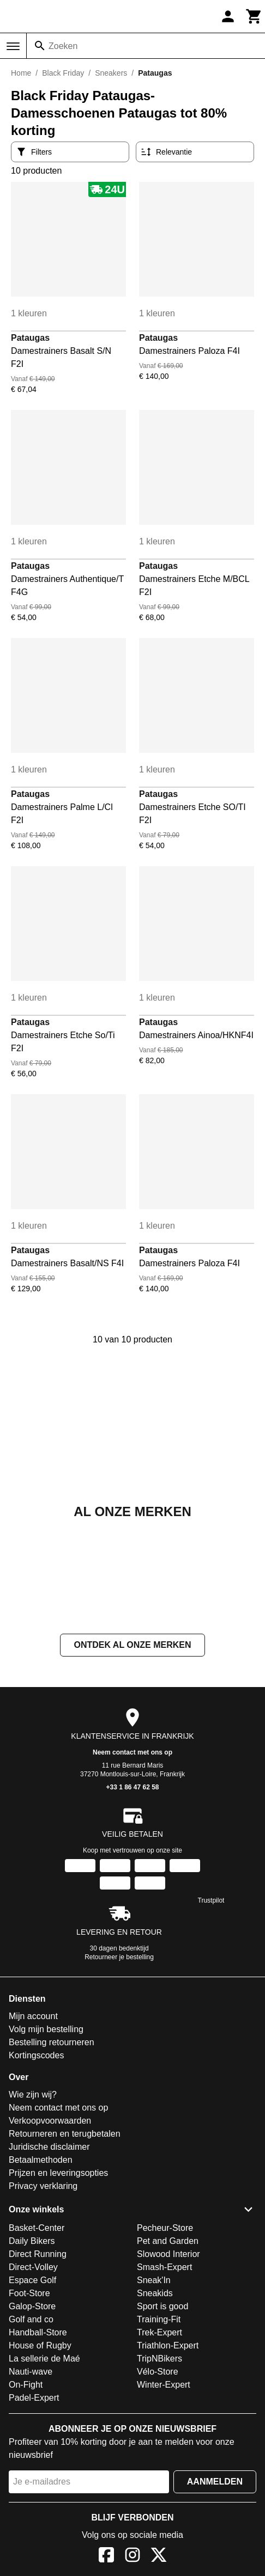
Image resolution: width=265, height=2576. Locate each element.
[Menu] (13, 46)
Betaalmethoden (41, 2159)
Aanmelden (215, 2481)
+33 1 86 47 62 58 (132, 1787)
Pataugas (30, 337)
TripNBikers (159, 2358)
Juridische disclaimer (49, 2146)
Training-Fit (158, 2319)
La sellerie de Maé (44, 2358)
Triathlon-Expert (167, 2345)
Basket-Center (36, 2227)
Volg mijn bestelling (46, 2029)
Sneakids (155, 2293)
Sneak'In (154, 2280)
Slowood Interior (168, 2254)
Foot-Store (29, 2293)
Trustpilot (211, 1900)
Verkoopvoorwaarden (50, 2120)
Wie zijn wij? (33, 2094)
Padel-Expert (34, 2397)
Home (21, 73)
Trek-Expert (159, 2332)
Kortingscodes (36, 2055)
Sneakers (111, 73)
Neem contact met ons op (132, 1752)
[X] (158, 2556)
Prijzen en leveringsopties (58, 2173)
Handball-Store (38, 2332)
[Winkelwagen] (254, 16)
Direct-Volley (33, 2267)
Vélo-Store (157, 2371)
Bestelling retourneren (51, 2042)
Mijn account (33, 2016)
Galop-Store (32, 2306)
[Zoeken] (39, 45)
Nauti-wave (30, 2371)
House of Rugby (40, 2345)
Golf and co (31, 2319)
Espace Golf (32, 2280)
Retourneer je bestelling (119, 1957)
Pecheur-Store (165, 2227)
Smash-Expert (164, 2267)
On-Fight (26, 2384)
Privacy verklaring (43, 2186)
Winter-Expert (163, 2384)
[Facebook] (106, 2556)
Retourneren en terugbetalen (65, 2133)
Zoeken (63, 46)
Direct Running (38, 2254)
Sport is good (162, 2306)
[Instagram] (132, 2556)
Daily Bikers (32, 2241)
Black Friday (63, 73)
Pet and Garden (167, 2241)
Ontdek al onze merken (132, 1644)
